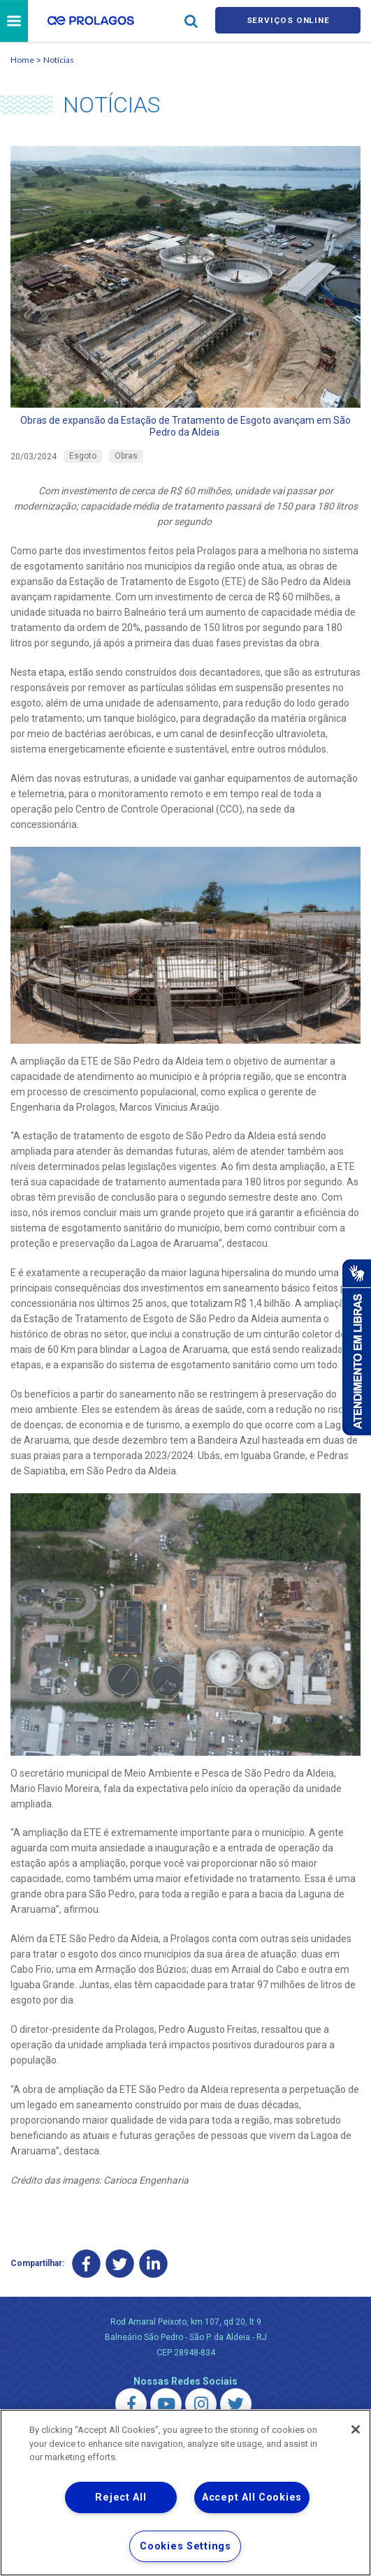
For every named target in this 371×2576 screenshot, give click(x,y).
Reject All (120, 2497)
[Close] (355, 2429)
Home (22, 62)
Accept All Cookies (252, 2497)
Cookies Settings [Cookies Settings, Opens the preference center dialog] (185, 2546)
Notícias (58, 62)
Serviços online (288, 22)
